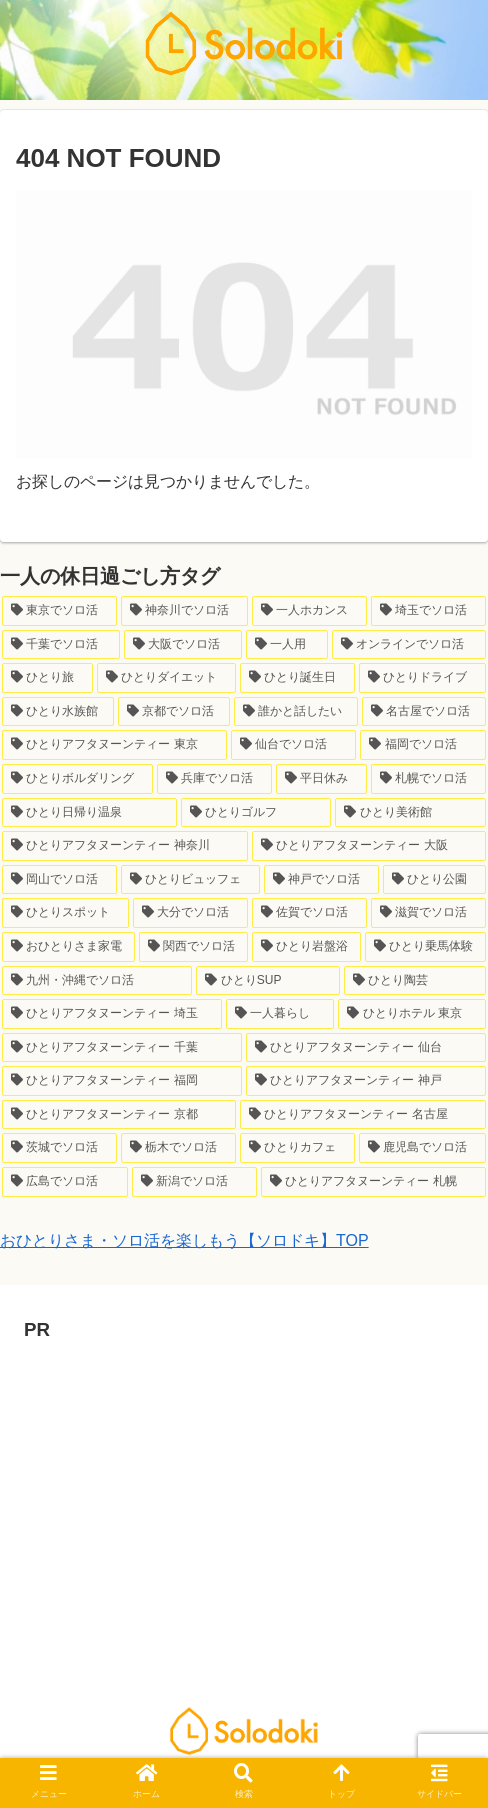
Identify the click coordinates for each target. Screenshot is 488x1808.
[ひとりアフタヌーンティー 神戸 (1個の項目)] (366, 1081)
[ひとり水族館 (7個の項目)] (58, 712)
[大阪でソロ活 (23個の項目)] (183, 645)
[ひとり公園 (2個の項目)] (434, 880)
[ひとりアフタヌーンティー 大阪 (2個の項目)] (369, 846)
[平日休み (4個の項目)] (321, 779)
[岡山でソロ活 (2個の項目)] (59, 880)
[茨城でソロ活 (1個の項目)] (59, 1148)
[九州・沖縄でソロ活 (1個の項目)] (97, 981)
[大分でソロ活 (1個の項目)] (190, 913)
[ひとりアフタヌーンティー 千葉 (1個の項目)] (122, 1048)
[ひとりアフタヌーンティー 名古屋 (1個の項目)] (363, 1115)
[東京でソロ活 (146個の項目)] (59, 611)
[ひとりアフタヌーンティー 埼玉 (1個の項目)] (112, 1014)
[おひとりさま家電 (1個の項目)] (68, 947)
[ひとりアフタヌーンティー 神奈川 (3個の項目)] (125, 846)
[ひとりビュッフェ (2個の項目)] (190, 880)
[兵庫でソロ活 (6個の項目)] (214, 779)
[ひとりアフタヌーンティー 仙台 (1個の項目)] (366, 1048)
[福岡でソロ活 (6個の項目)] (423, 745)
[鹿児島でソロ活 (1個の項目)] (422, 1148)
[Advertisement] (244, 1487)
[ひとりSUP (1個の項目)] (267, 981)
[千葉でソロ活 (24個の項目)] (61, 645)
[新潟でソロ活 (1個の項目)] (195, 1182)
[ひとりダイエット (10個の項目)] (166, 678)
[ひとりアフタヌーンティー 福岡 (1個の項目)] (122, 1081)
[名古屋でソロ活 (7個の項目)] (424, 712)
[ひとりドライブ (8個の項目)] (422, 678)
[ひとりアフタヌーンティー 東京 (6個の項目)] (114, 745)
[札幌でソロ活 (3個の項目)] (428, 779)
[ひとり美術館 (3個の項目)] (410, 813)
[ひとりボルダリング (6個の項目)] (77, 779)
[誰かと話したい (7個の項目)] (296, 712)
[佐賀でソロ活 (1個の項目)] (309, 913)
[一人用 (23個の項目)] (287, 645)
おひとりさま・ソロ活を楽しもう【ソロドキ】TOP (184, 1240)
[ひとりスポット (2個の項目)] (65, 913)
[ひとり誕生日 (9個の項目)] (297, 678)
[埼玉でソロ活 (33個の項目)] (428, 611)
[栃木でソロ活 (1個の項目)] (178, 1148)
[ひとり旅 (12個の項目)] (47, 678)
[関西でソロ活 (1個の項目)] (193, 947)
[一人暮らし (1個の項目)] (280, 1014)
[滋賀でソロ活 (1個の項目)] (428, 913)
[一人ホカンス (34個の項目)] (309, 611)
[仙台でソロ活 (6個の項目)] (294, 745)
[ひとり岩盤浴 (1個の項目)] (306, 947)
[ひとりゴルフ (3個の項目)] (256, 813)
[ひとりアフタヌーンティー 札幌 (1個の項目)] (373, 1182)
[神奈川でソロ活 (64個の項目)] (184, 611)
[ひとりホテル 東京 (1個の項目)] (412, 1014)
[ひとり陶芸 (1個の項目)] (415, 981)
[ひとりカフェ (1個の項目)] (297, 1148)
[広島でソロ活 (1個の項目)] (65, 1182)
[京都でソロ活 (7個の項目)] (174, 712)
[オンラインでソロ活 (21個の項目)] (409, 645)
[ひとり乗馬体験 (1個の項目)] (425, 947)
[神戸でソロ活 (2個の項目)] (321, 880)
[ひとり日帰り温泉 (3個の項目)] (89, 813)
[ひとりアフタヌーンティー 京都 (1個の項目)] (119, 1115)
